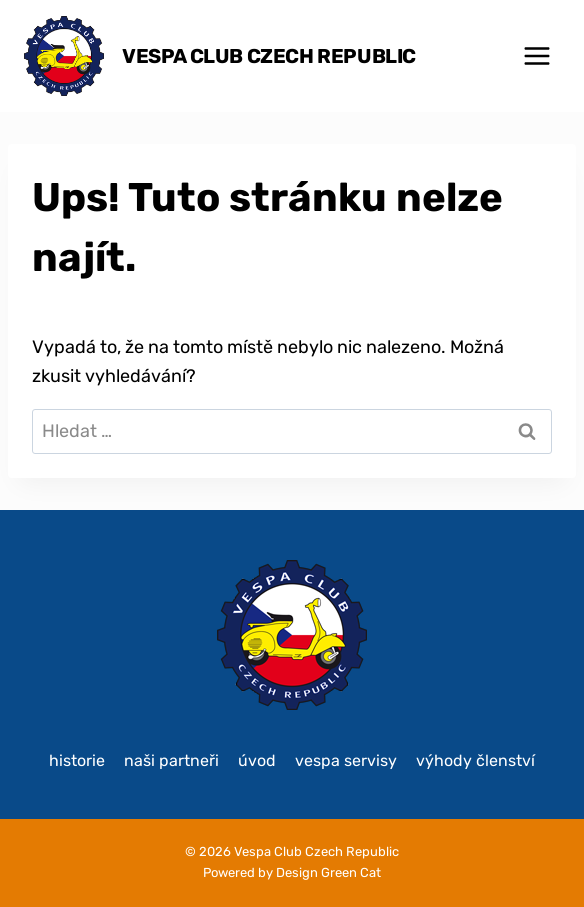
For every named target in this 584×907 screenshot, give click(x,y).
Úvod (257, 760)
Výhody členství (475, 760)
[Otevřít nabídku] (536, 55)
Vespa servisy (346, 760)
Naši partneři (171, 760)
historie (77, 760)
